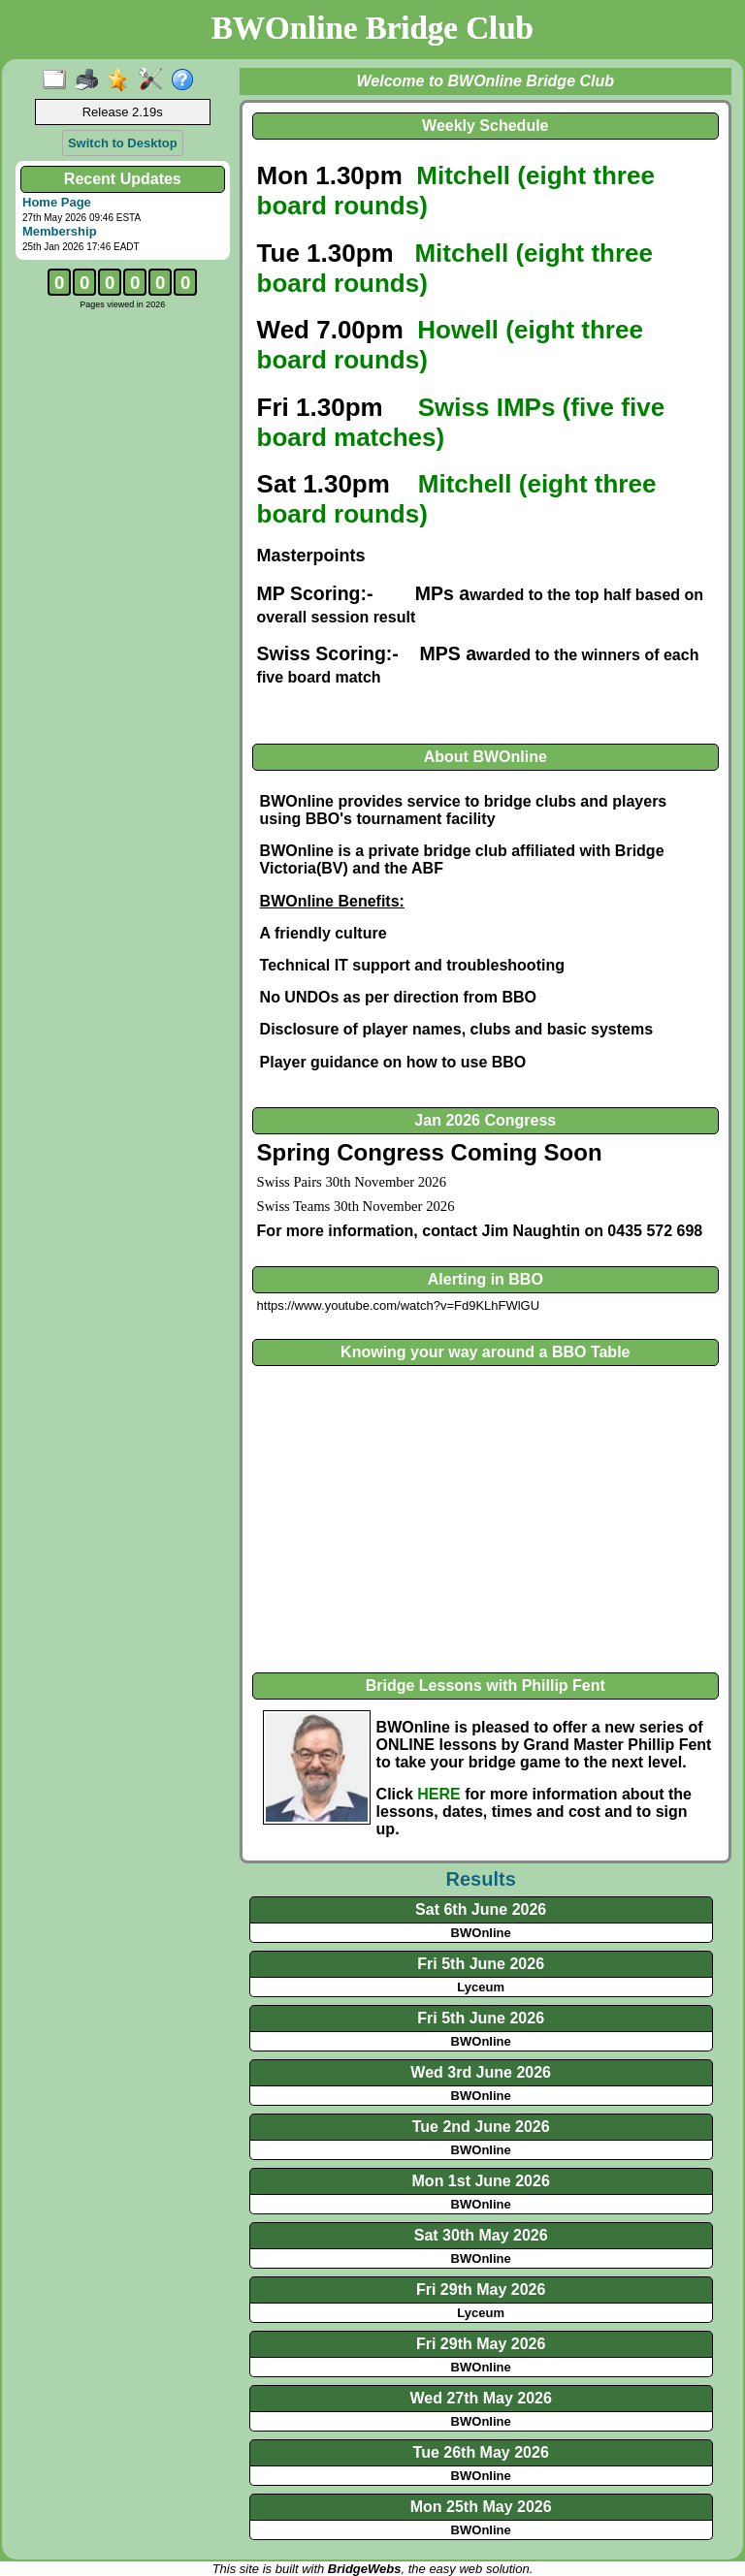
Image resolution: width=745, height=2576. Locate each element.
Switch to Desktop (123, 143)
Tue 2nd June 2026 (481, 2126)
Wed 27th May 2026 (480, 2398)
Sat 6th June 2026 (480, 1909)
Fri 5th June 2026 (480, 1964)
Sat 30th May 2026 (481, 2235)
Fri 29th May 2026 (480, 2289)
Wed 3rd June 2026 (480, 2072)
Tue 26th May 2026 (481, 2452)
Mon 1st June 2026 (481, 2181)
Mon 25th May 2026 (481, 2506)
